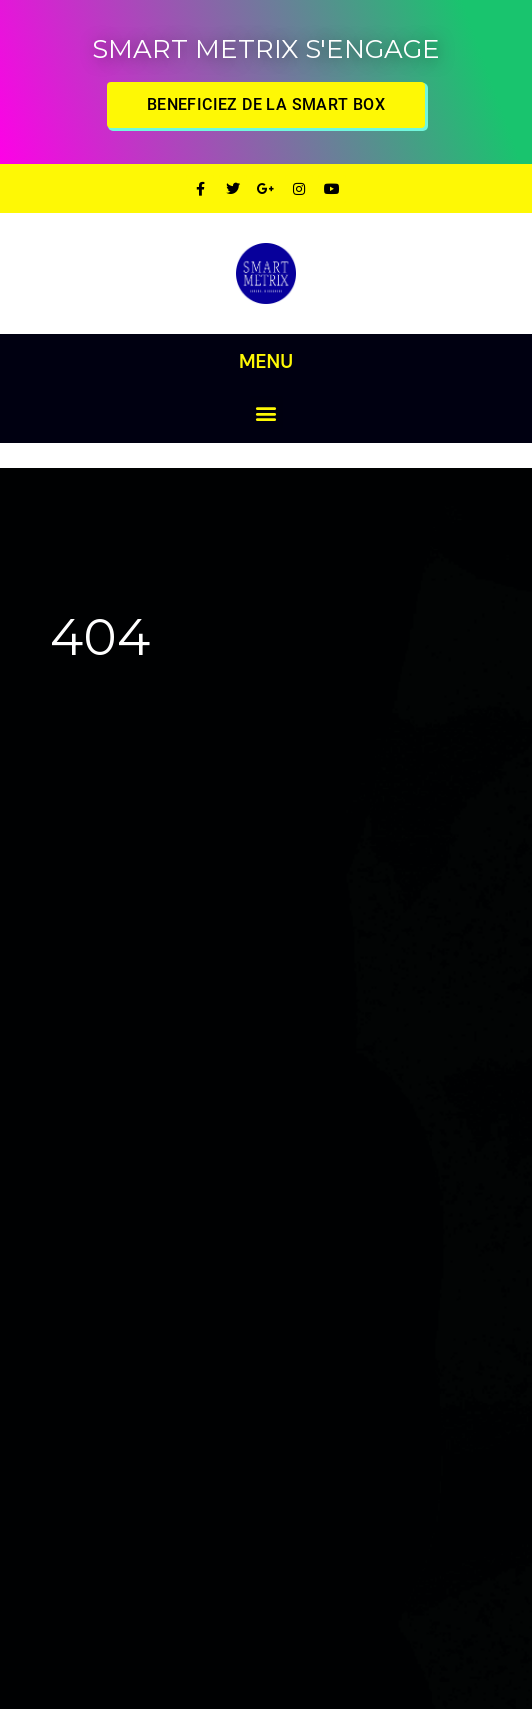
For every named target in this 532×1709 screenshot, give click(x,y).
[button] (266, 412)
